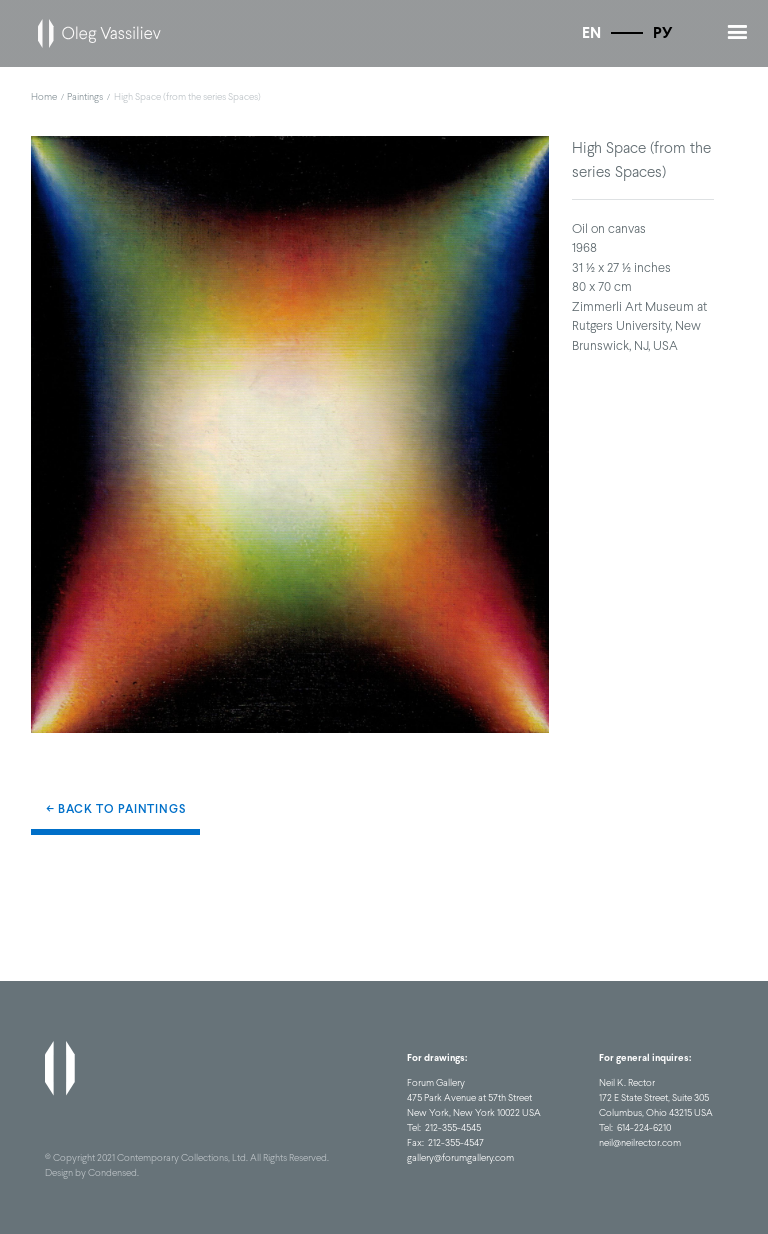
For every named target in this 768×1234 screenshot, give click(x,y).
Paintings (85, 96)
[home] (99, 33)
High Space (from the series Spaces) (187, 96)
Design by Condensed (91, 1172)
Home (44, 96)
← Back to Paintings (116, 809)
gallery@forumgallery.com (460, 1157)
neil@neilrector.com (640, 1142)
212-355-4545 (453, 1127)
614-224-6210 (644, 1127)
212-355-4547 (456, 1142)
